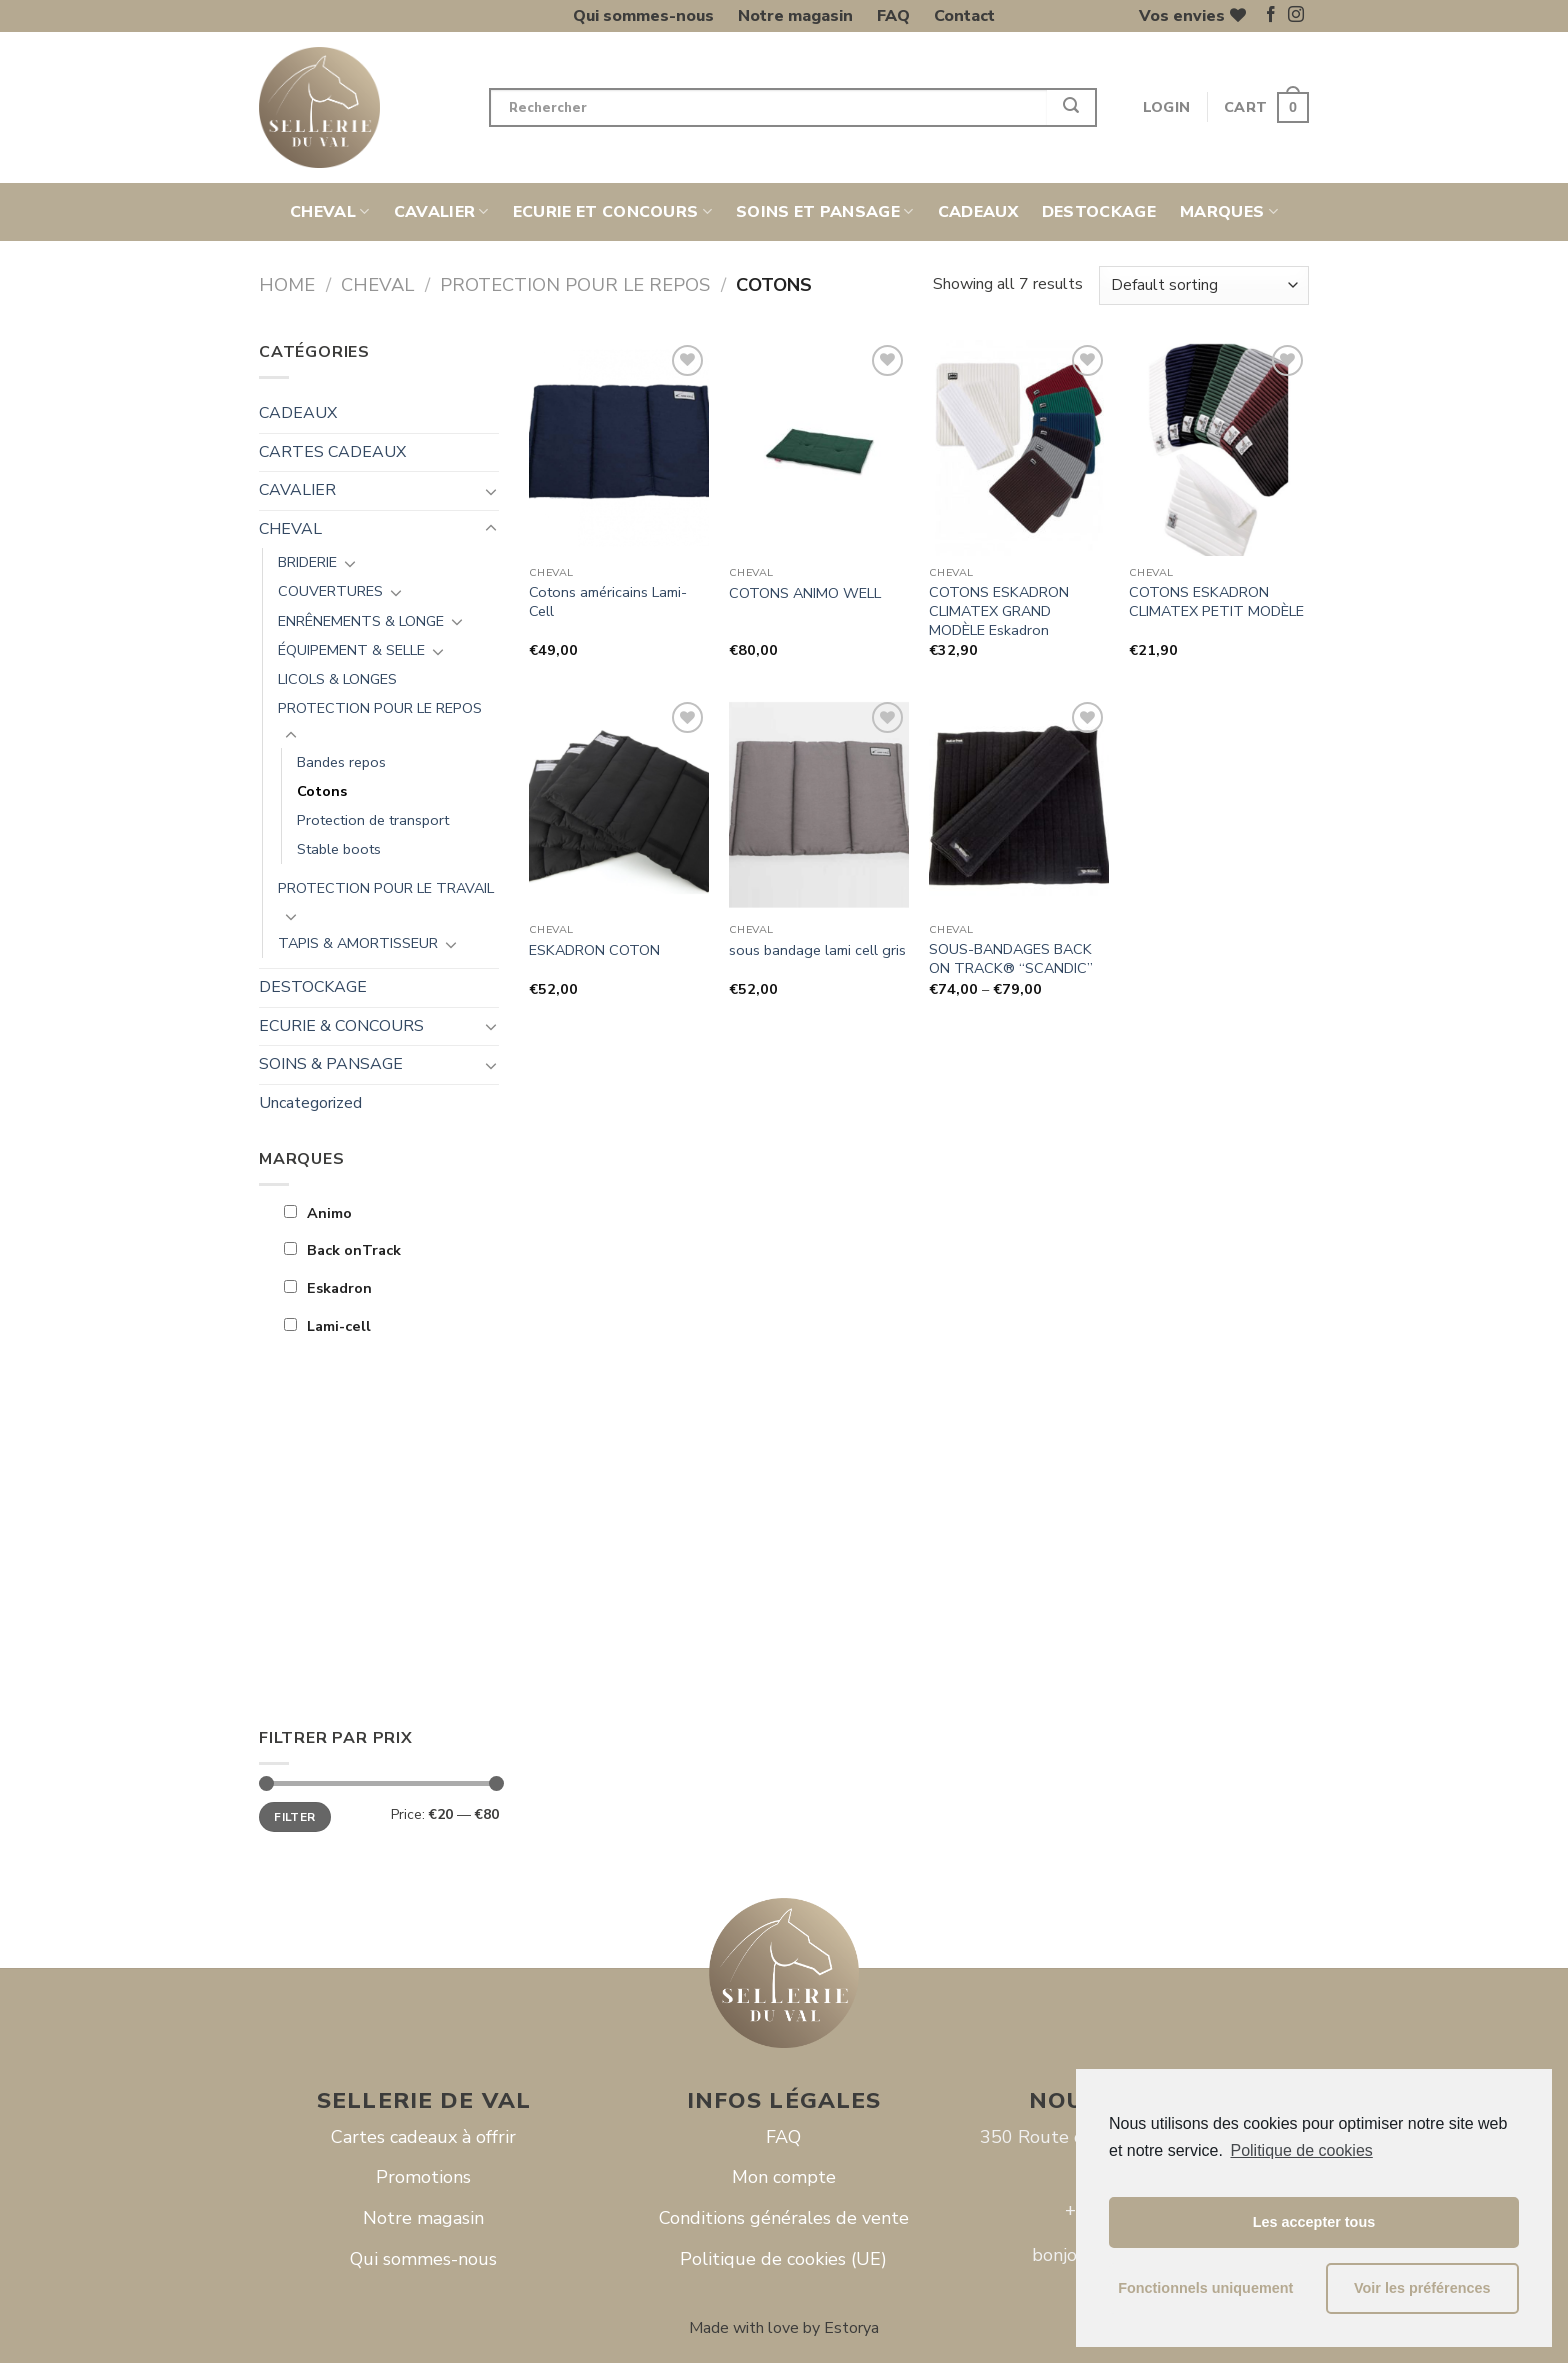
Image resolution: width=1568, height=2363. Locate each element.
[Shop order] (1204, 285)
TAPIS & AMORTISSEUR (358, 943)
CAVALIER (441, 212)
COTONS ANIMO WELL (805, 593)
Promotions (423, 2177)
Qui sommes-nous (643, 16)
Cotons (322, 791)
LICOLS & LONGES (337, 679)
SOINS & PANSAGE (331, 1064)
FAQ (893, 16)
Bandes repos (341, 762)
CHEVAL (329, 212)
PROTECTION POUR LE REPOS (575, 284)
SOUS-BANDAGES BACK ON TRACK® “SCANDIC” (1011, 958)
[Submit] (1072, 108)
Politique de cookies (1301, 2150)
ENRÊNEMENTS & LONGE (361, 621)
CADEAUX (978, 212)
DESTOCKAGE (1099, 212)
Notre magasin (795, 16)
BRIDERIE (307, 562)
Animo (318, 1213)
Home (287, 284)
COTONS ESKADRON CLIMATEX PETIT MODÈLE (1216, 601)
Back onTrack (342, 1250)
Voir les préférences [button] (1422, 2288)
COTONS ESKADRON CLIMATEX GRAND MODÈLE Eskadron (999, 611)
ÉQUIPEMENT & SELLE (351, 650)
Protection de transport (373, 820)
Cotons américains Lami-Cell (608, 601)
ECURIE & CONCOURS (341, 1026)
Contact (964, 16)
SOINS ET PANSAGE (825, 212)
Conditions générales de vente (784, 2218)
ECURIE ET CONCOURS (612, 212)
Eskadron (328, 1288)
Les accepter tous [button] (1314, 2222)
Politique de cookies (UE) (783, 2259)
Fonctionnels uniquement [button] (1205, 2288)
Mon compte (784, 2177)
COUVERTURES (330, 591)
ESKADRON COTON (594, 950)
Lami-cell (327, 1326)
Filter (294, 1817)
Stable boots (339, 849)
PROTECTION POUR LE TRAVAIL (386, 888)
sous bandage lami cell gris (817, 950)
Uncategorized (310, 1103)
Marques (1229, 212)
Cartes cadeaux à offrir (423, 2137)
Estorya (851, 2328)
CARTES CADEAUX (332, 452)
